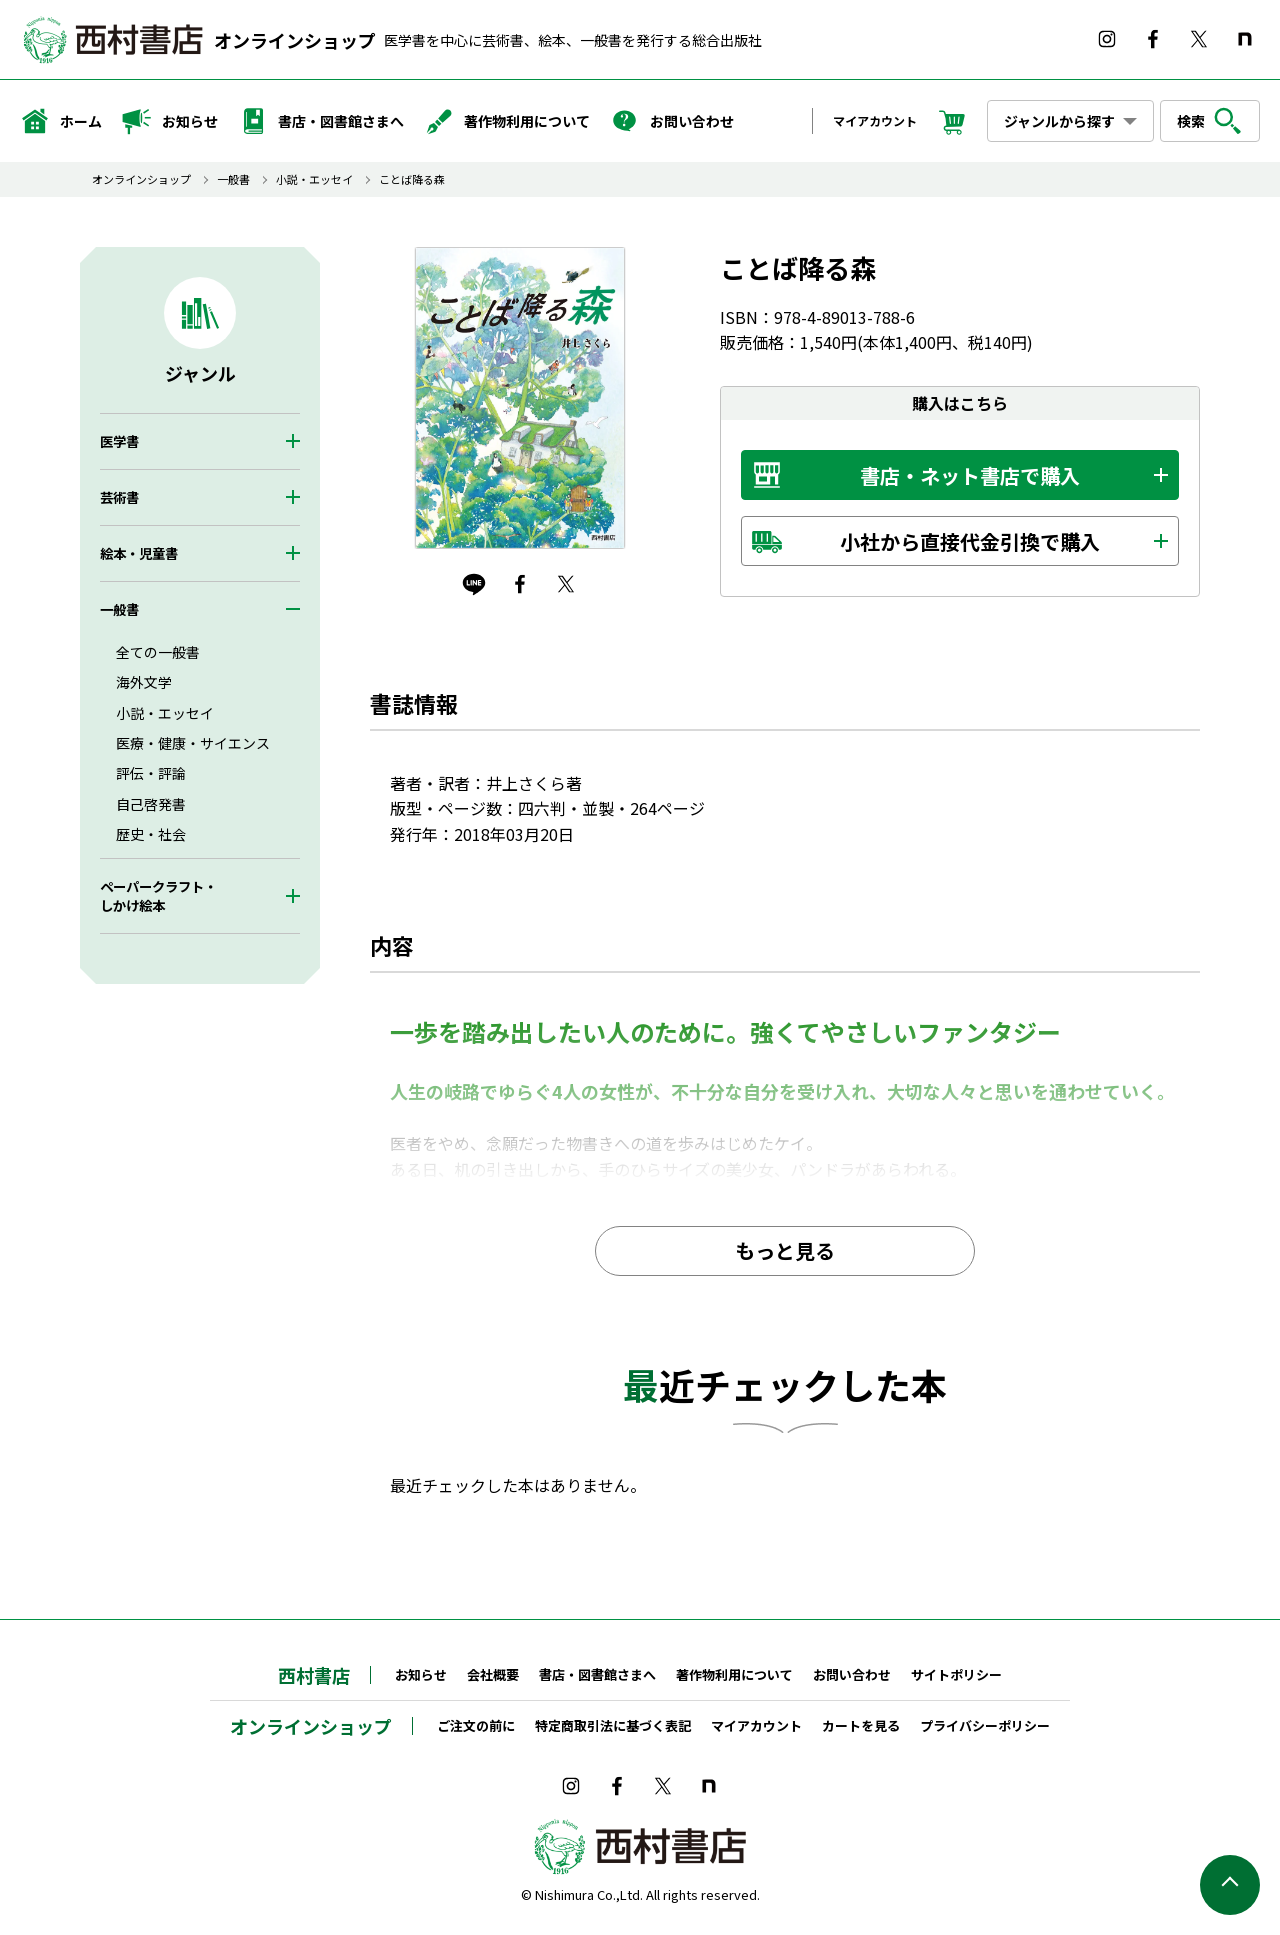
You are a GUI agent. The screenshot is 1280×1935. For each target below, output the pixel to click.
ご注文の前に (476, 1725)
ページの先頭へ (1230, 1885)
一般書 (233, 179)
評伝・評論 (151, 773)
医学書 (119, 441)
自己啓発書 (151, 804)
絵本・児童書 (139, 553)
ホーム (61, 121)
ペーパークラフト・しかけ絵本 (158, 896)
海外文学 (144, 682)
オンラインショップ (295, 40)
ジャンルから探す (1059, 121)
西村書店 (314, 1675)
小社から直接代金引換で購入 (970, 541)
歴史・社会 (151, 834)
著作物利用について (507, 121)
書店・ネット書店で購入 (970, 475)
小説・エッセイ (314, 179)
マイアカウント (875, 120)
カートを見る (861, 1725)
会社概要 (493, 1674)
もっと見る (785, 1250)
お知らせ (170, 121)
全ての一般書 (158, 652)
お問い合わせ (672, 121)
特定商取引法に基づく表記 (613, 1725)
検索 (1210, 121)
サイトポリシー (956, 1674)
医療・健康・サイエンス (193, 743)
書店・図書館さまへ (321, 121)
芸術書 (119, 497)
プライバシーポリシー (985, 1725)
